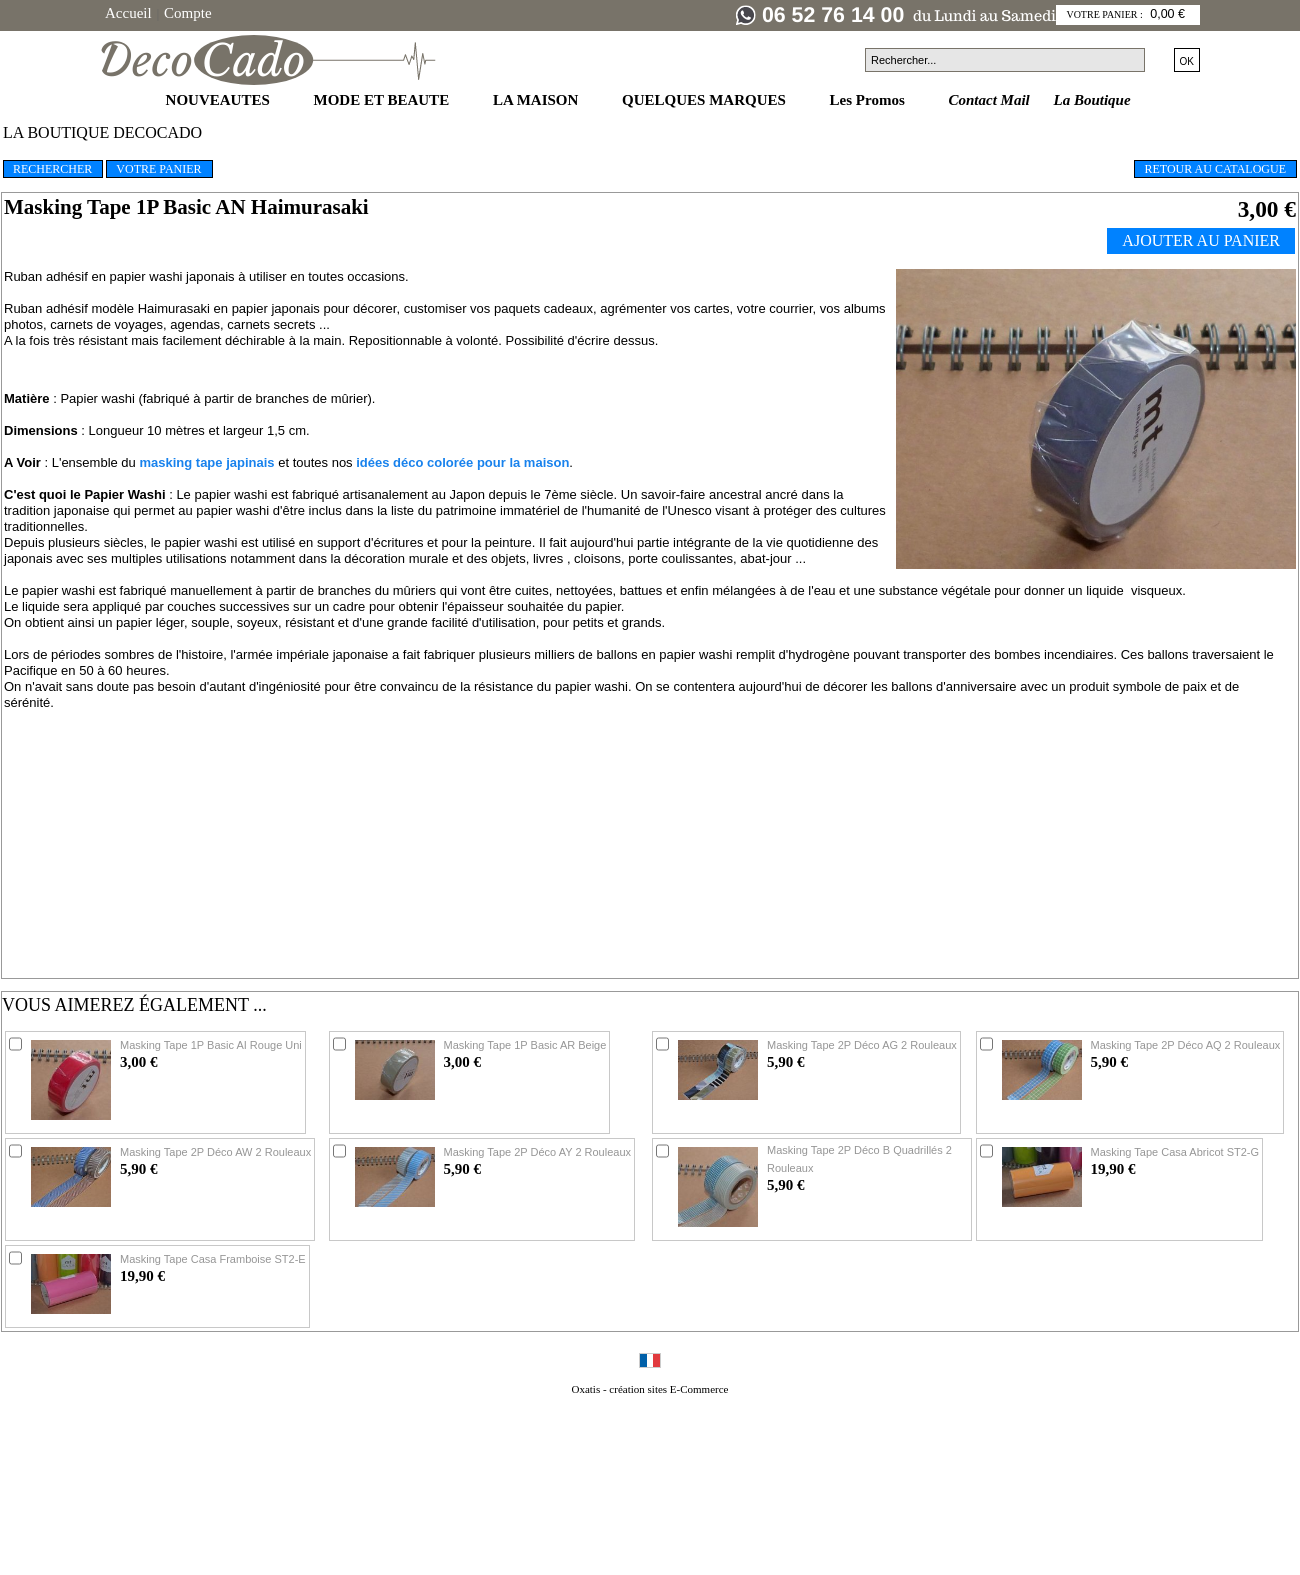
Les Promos (869, 100)
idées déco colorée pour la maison (462, 462)
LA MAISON (537, 100)
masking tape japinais (206, 462)
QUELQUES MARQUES (706, 100)
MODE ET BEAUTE (383, 100)
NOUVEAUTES (220, 100)
